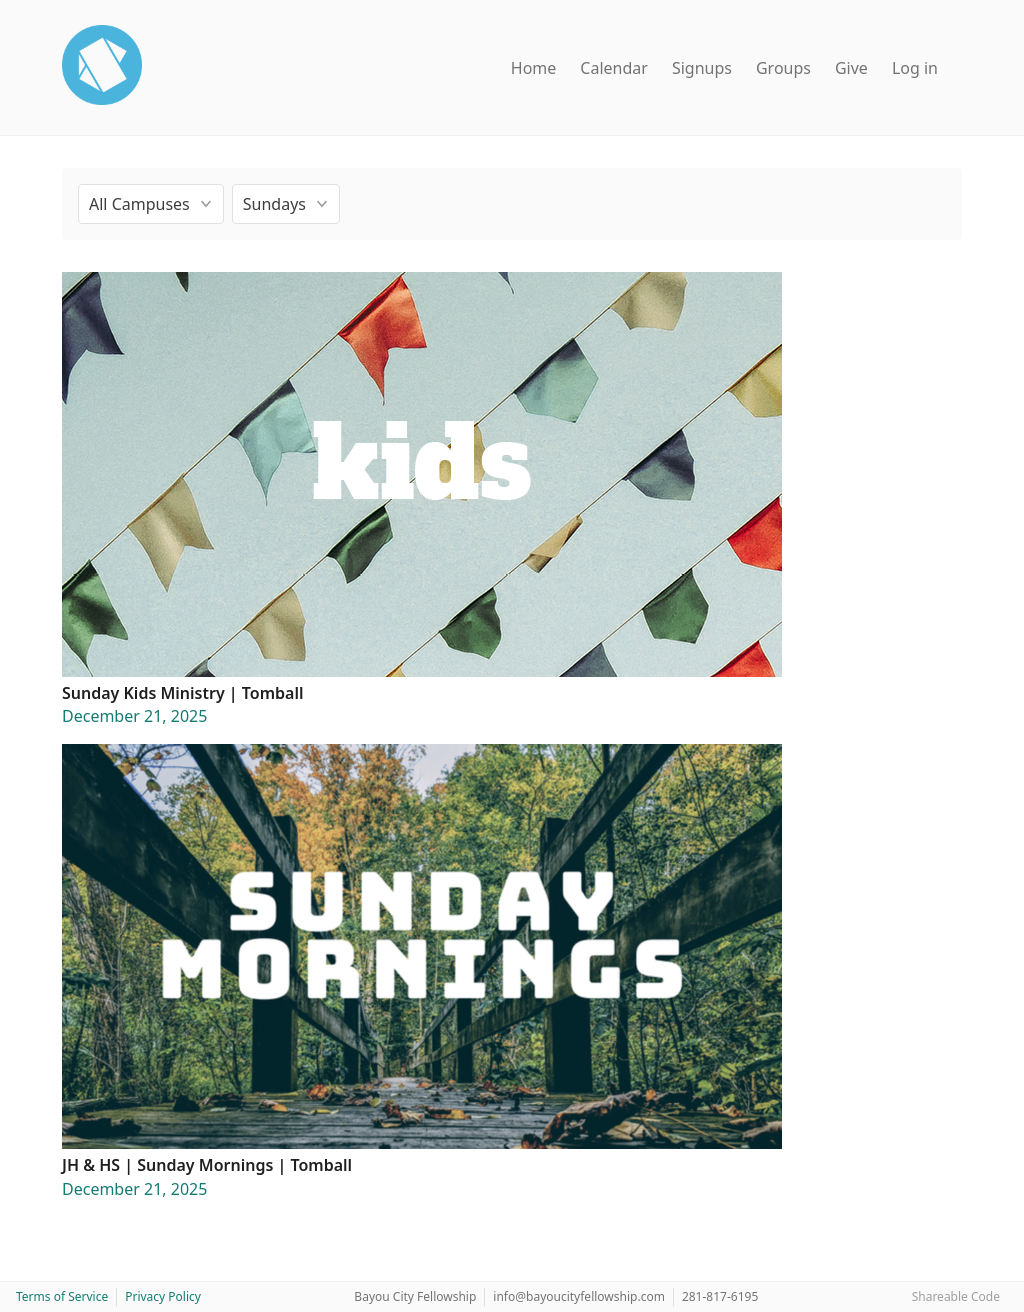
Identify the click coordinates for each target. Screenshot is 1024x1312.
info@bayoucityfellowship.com (579, 1296)
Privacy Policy (163, 1296)
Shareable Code (956, 1296)
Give (851, 68)
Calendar (614, 68)
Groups (783, 68)
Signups (702, 68)
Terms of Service (62, 1296)
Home (534, 68)
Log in (915, 68)
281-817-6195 (720, 1296)
